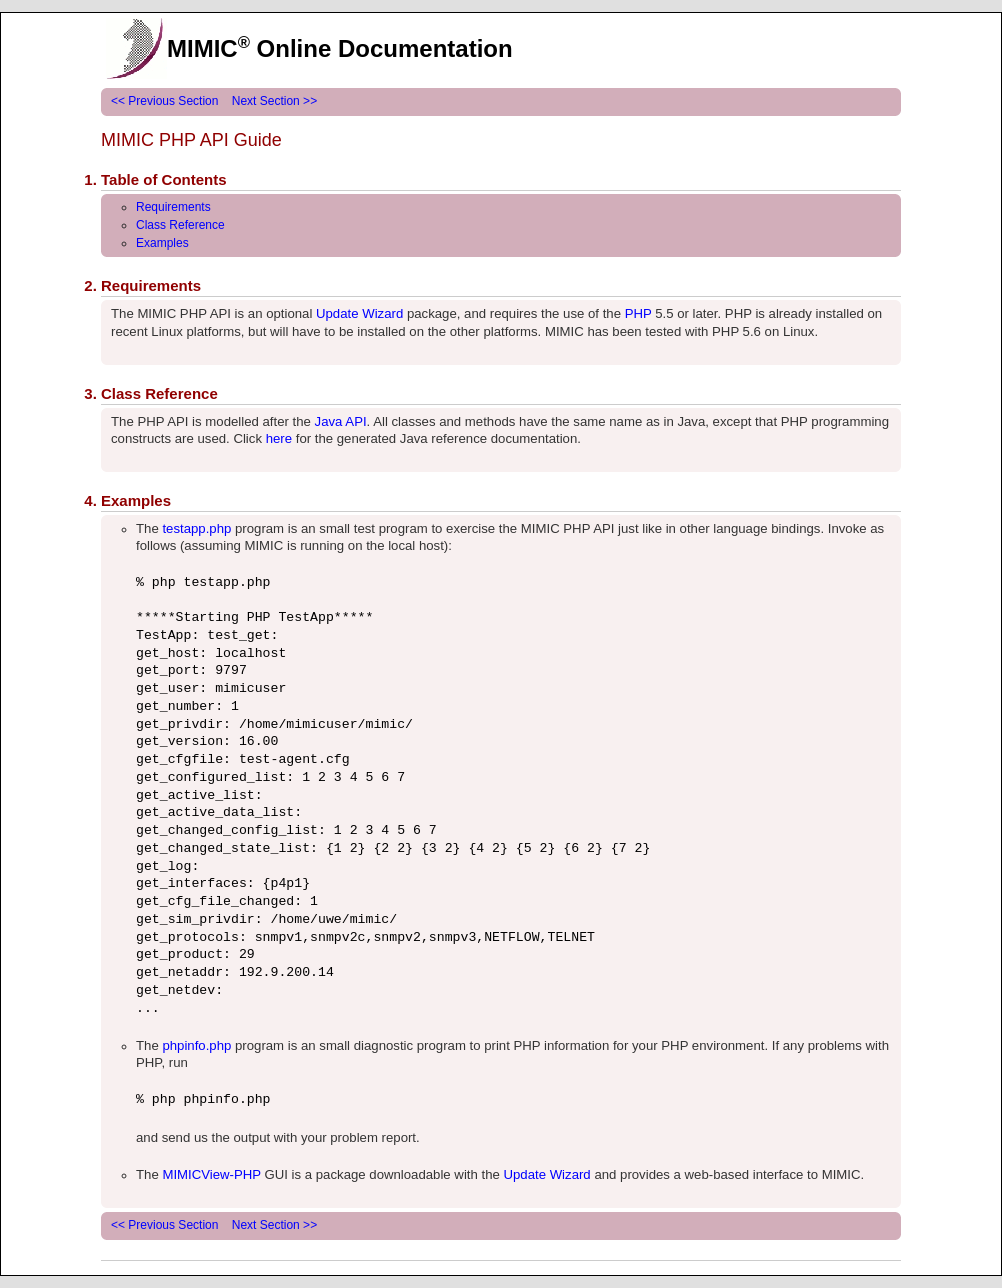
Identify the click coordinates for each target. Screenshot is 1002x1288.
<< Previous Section (164, 101)
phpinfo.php (196, 1045)
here (279, 438)
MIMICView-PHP (211, 1174)
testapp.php (196, 528)
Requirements (173, 207)
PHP (638, 313)
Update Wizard (359, 313)
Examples (162, 243)
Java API (341, 421)
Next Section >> (274, 101)
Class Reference (180, 225)
